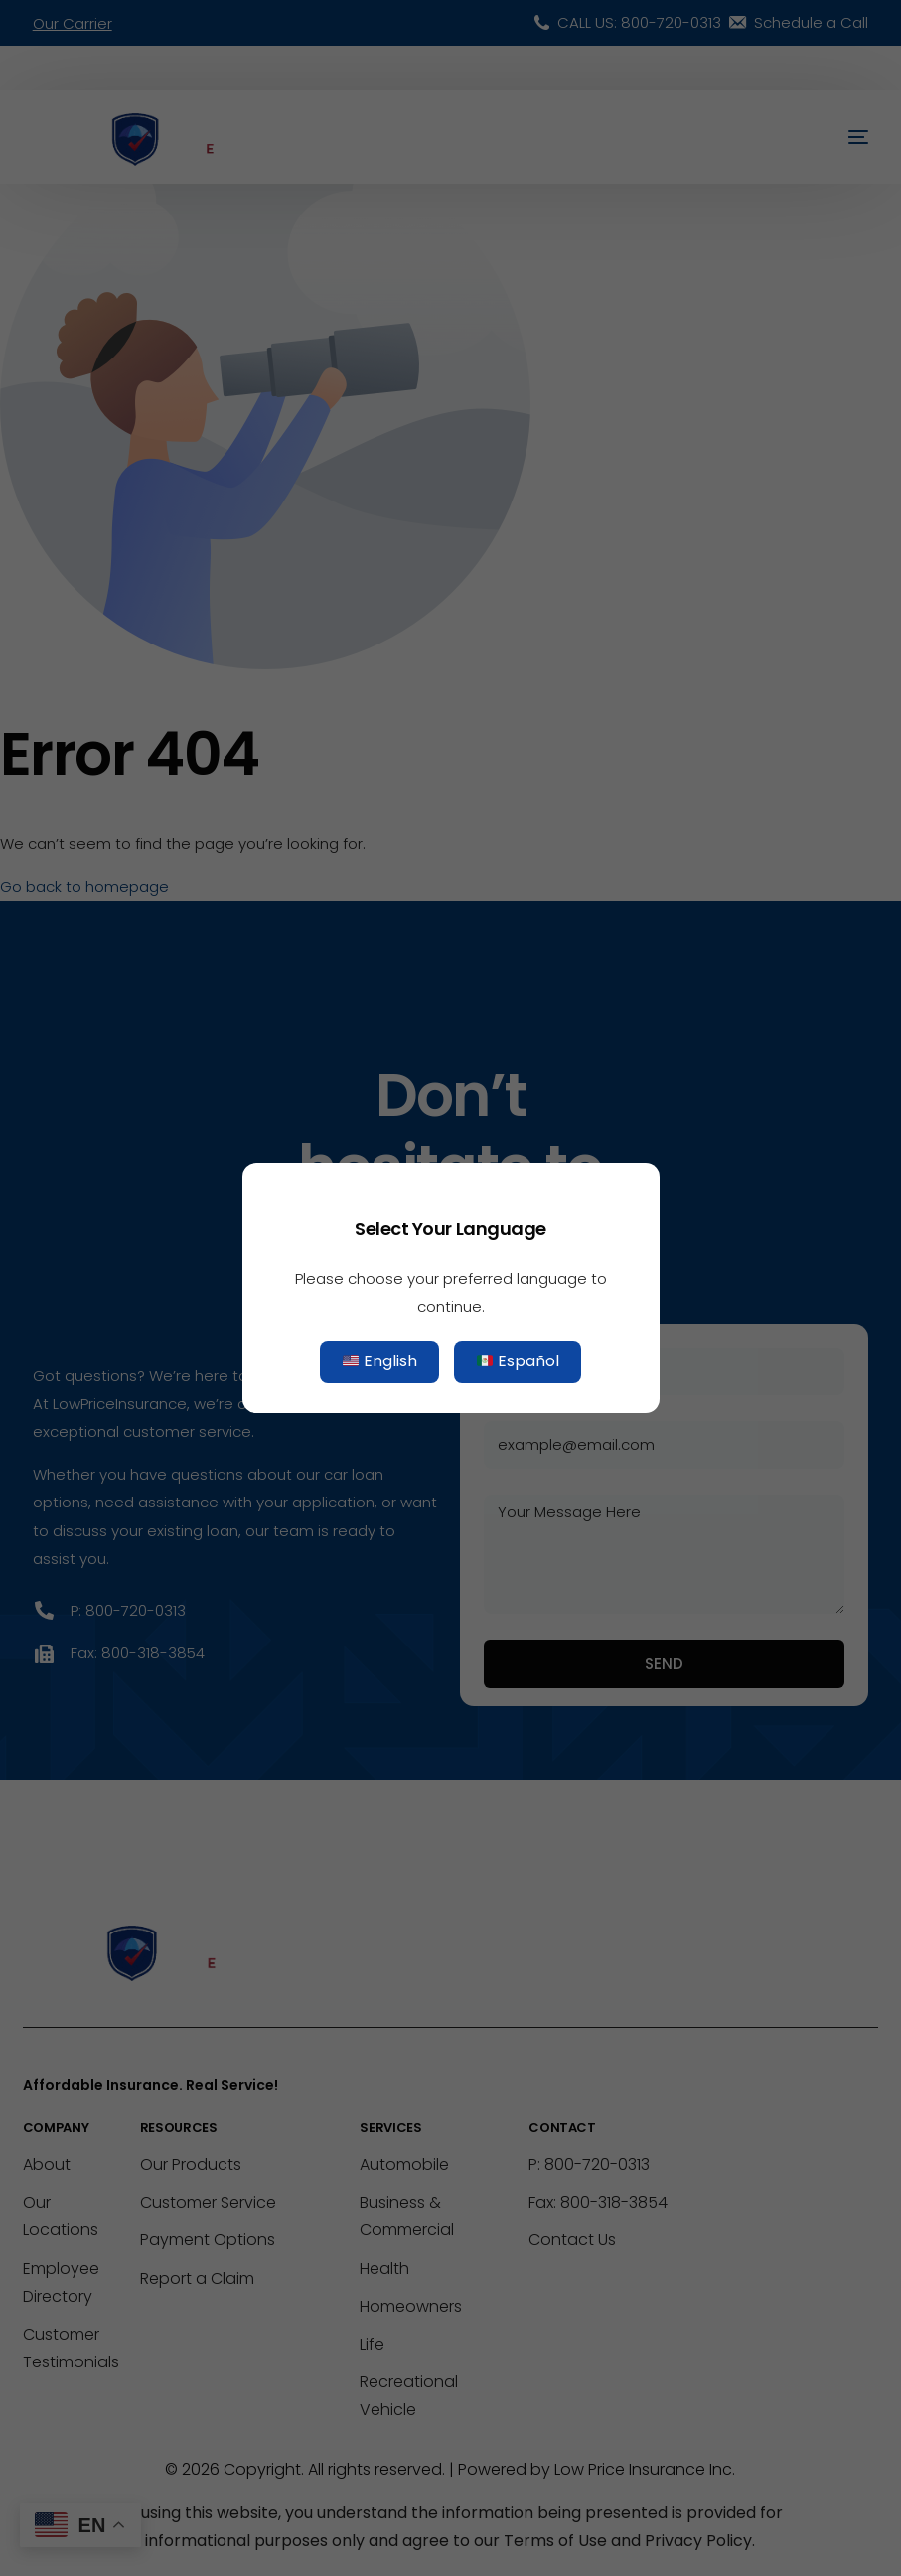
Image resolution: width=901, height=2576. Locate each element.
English (380, 1362)
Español (518, 1362)
